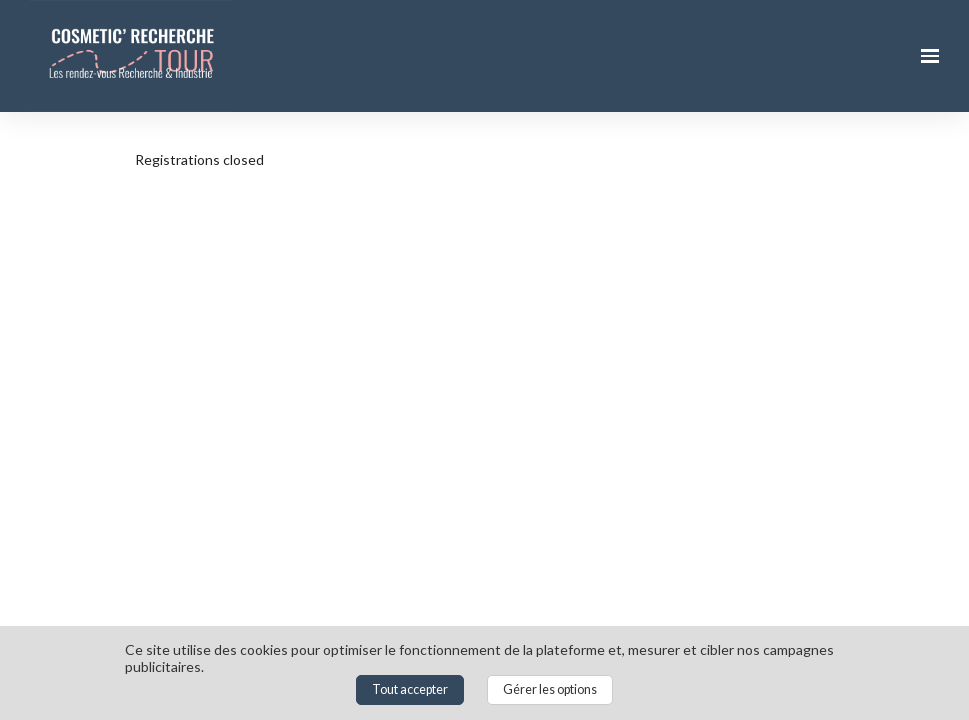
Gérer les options (550, 689)
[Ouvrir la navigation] (930, 56)
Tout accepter (410, 689)
